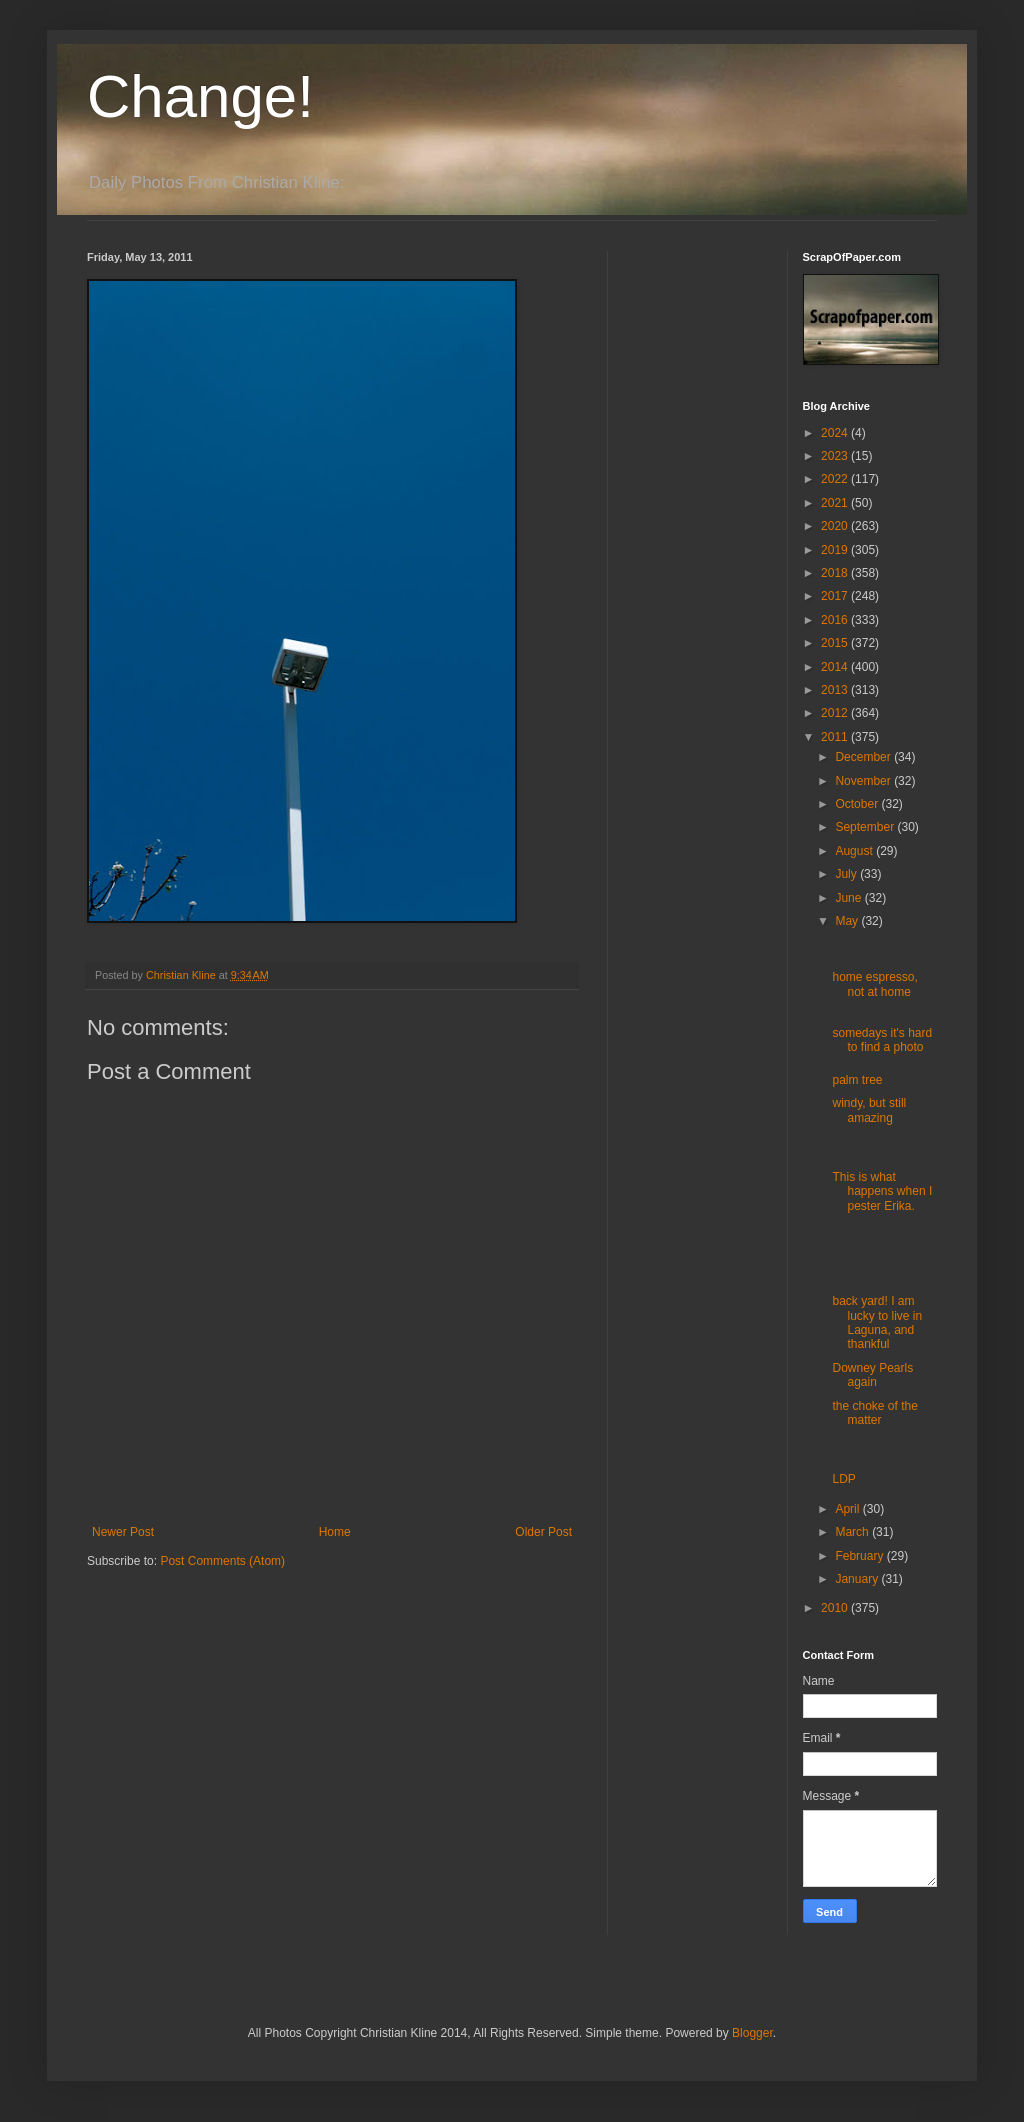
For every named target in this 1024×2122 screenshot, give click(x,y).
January (858, 1579)
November (864, 781)
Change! (200, 96)
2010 (836, 1608)
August (855, 851)
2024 (836, 433)
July (847, 874)
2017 (836, 596)
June (849, 898)
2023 (836, 456)
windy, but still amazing (869, 1110)
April (848, 1509)
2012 (836, 713)
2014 (836, 667)
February (860, 1556)
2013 (836, 690)
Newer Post (123, 1532)
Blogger (752, 2033)
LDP (843, 1479)
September (866, 827)
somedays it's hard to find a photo (882, 1040)
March (853, 1532)
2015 (836, 643)
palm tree (857, 1080)
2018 (836, 573)
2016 (836, 620)
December (864, 757)
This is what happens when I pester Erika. (882, 1191)
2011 (836, 737)
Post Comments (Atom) (222, 1561)
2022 (836, 479)
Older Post (543, 1532)
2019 (836, 550)
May (848, 921)
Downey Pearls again (872, 1375)
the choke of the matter (874, 1413)
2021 (836, 503)
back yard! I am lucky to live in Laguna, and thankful (877, 1322)
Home (335, 1532)
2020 (836, 526)
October (858, 804)
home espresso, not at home (874, 984)
